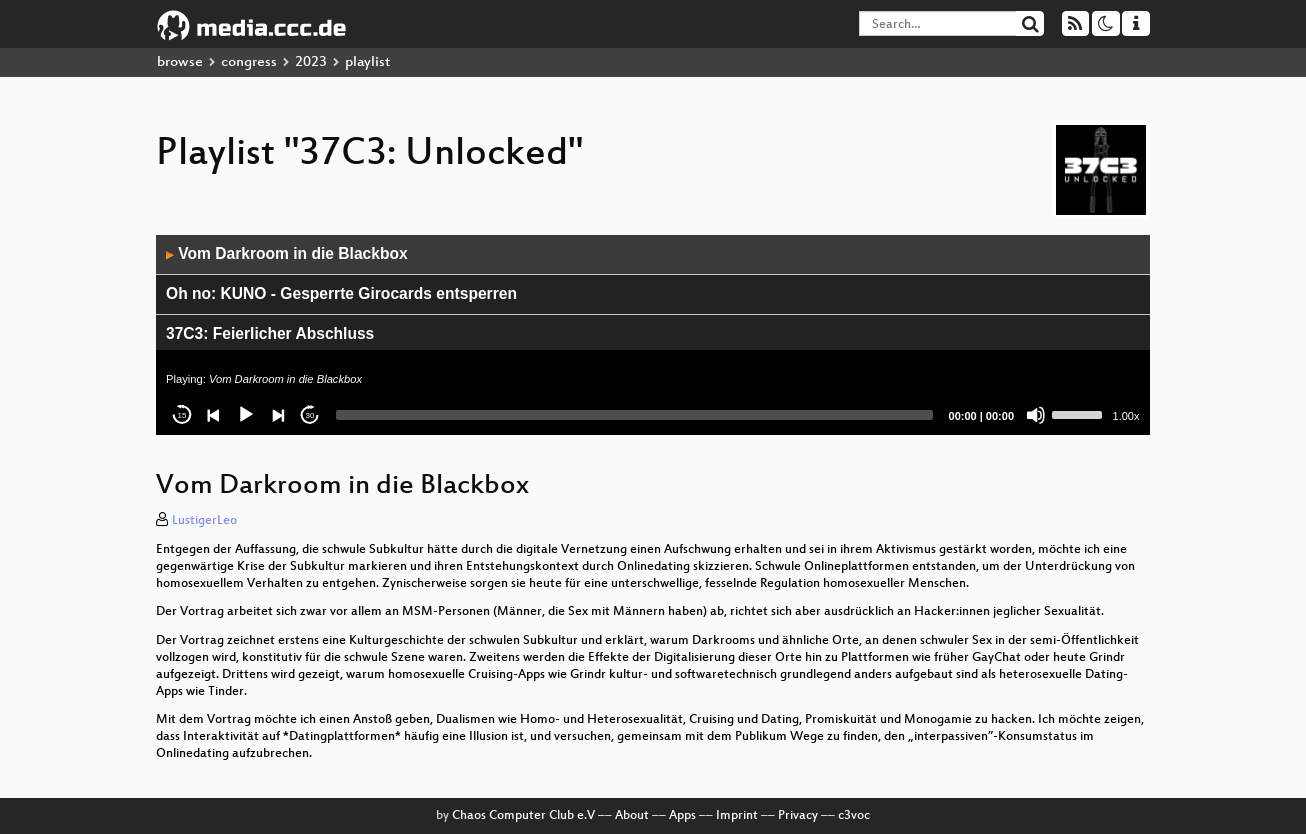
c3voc (854, 816)
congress (249, 62)
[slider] (634, 415)
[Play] (246, 415)
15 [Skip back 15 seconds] (182, 415)
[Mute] (1036, 415)
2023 (311, 62)
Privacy (798, 816)
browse (180, 62)
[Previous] (214, 415)
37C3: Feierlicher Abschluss (270, 333)
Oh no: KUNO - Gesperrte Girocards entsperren (341, 293)
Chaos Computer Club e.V (523, 816)
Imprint (737, 816)
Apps (682, 816)
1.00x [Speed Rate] (1126, 416)
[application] (653, 335)
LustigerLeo (204, 521)
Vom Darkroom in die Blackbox (287, 253)
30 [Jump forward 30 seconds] (310, 415)
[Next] (278, 415)
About (632, 816)
